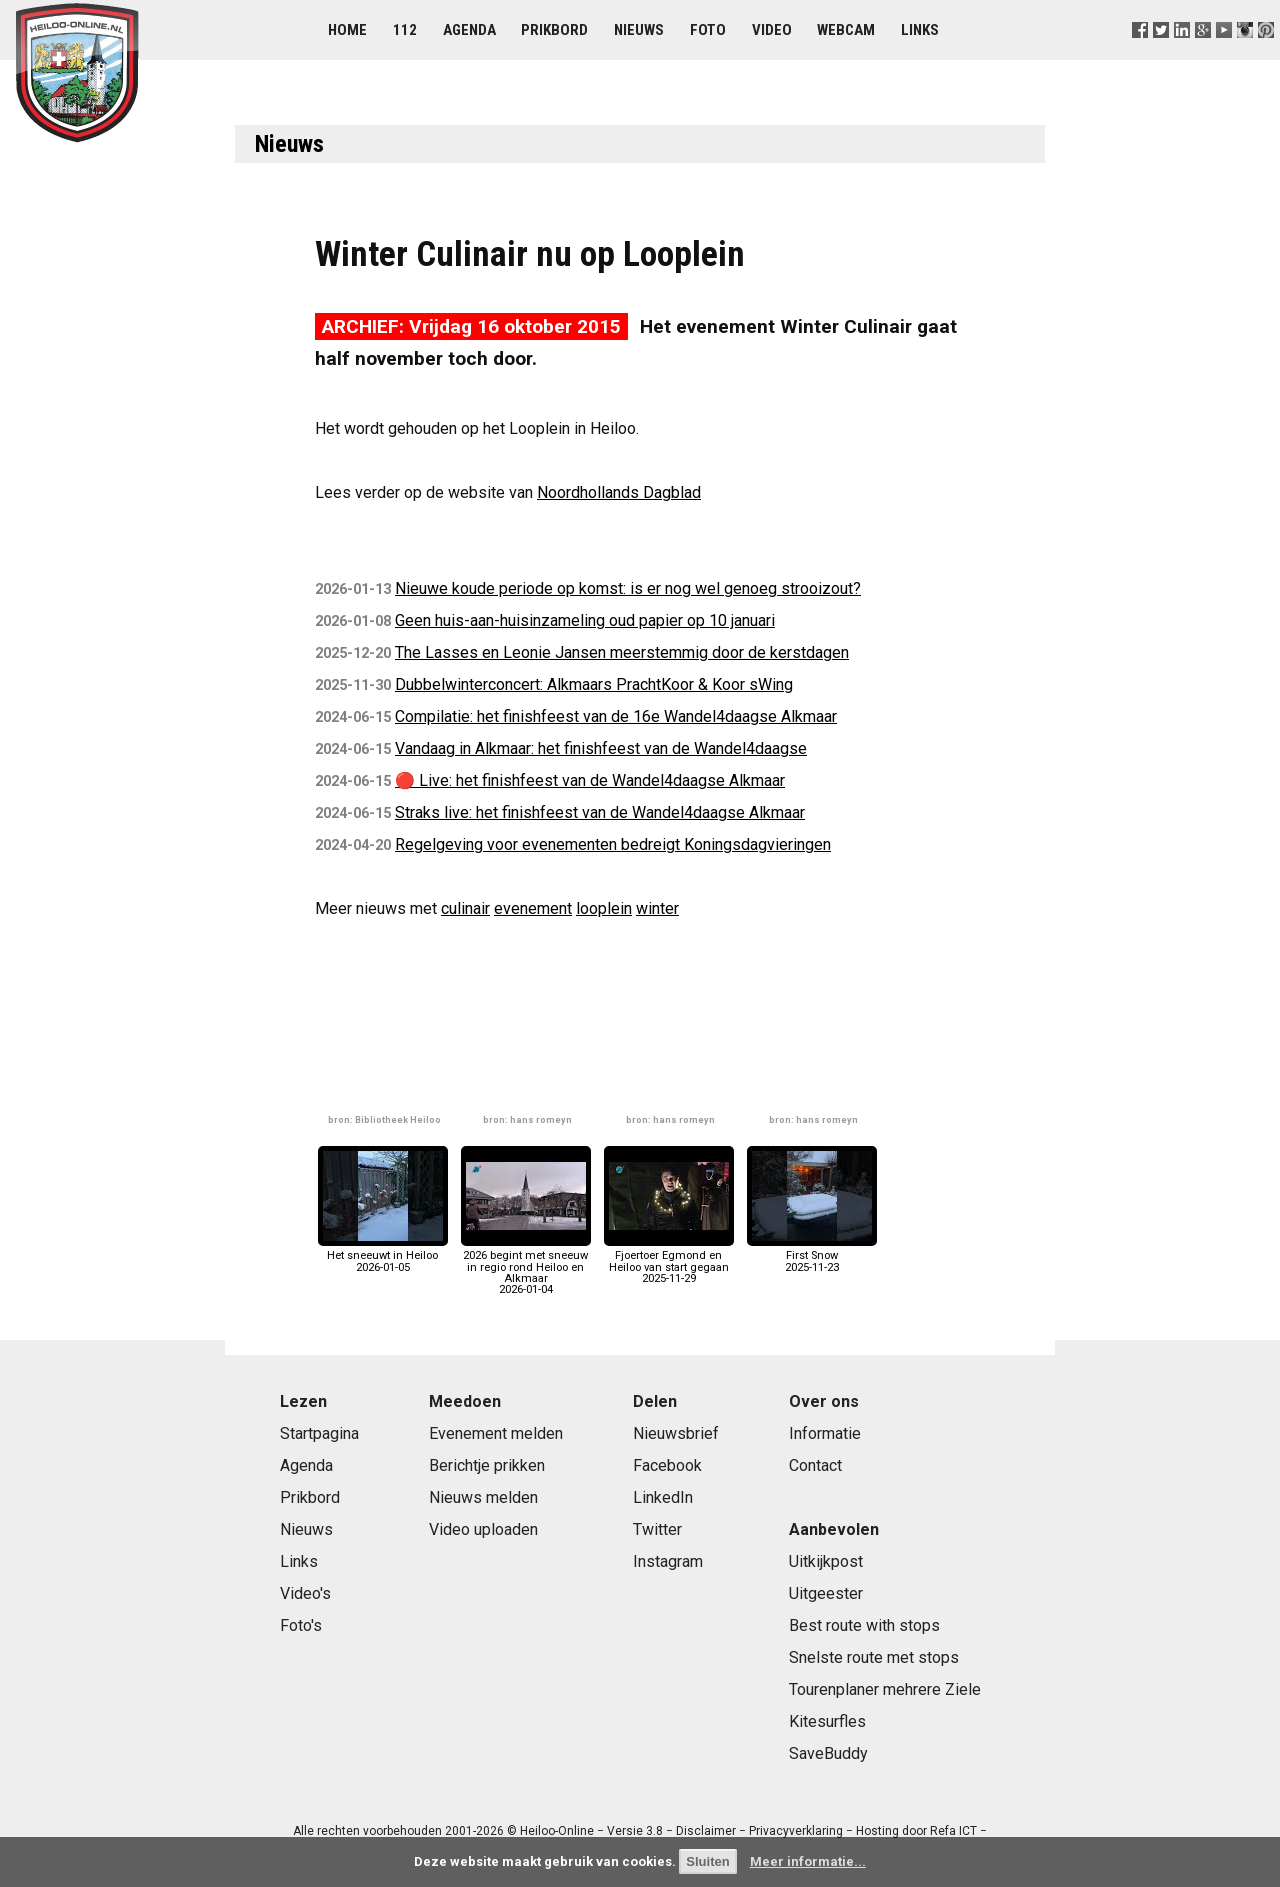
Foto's (301, 1625)
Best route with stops (864, 1625)
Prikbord (554, 30)
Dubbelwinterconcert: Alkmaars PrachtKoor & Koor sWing (594, 684)
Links (920, 30)
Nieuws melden (483, 1497)
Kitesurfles (827, 1721)
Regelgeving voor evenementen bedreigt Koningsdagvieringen (613, 844)
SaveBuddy (828, 1753)
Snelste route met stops (874, 1657)
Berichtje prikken (487, 1465)
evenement (533, 908)
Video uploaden (483, 1529)
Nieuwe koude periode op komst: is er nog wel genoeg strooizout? (628, 588)
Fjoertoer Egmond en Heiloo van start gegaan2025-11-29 (669, 1261)
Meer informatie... (808, 1861)
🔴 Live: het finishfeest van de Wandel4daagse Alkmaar (590, 780)
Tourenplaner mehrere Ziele (885, 1689)
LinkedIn (663, 1497)
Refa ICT (953, 1831)
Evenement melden (496, 1433)
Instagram (668, 1561)
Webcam (846, 30)
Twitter (657, 1529)
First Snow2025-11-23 (812, 1255)
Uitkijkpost (826, 1561)
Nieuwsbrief (676, 1433)
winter (657, 908)
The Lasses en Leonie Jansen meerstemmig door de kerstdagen (622, 652)
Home (347, 30)
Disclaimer (706, 1831)
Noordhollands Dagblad (619, 492)
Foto (708, 30)
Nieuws (639, 30)
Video (772, 30)
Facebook (667, 1465)
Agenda (469, 30)
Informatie (825, 1433)
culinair (465, 908)
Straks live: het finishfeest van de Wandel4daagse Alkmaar (600, 812)
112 (405, 30)
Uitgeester (826, 1593)
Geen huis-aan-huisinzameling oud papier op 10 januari (585, 620)
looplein (604, 908)
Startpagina (319, 1433)
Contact (815, 1465)
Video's (305, 1593)
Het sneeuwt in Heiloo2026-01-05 (383, 1255)
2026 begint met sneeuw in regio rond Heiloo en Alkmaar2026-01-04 (526, 1267)
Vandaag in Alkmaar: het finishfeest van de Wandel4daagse (601, 748)
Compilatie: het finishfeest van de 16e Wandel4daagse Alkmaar (616, 716)
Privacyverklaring (796, 1831)
